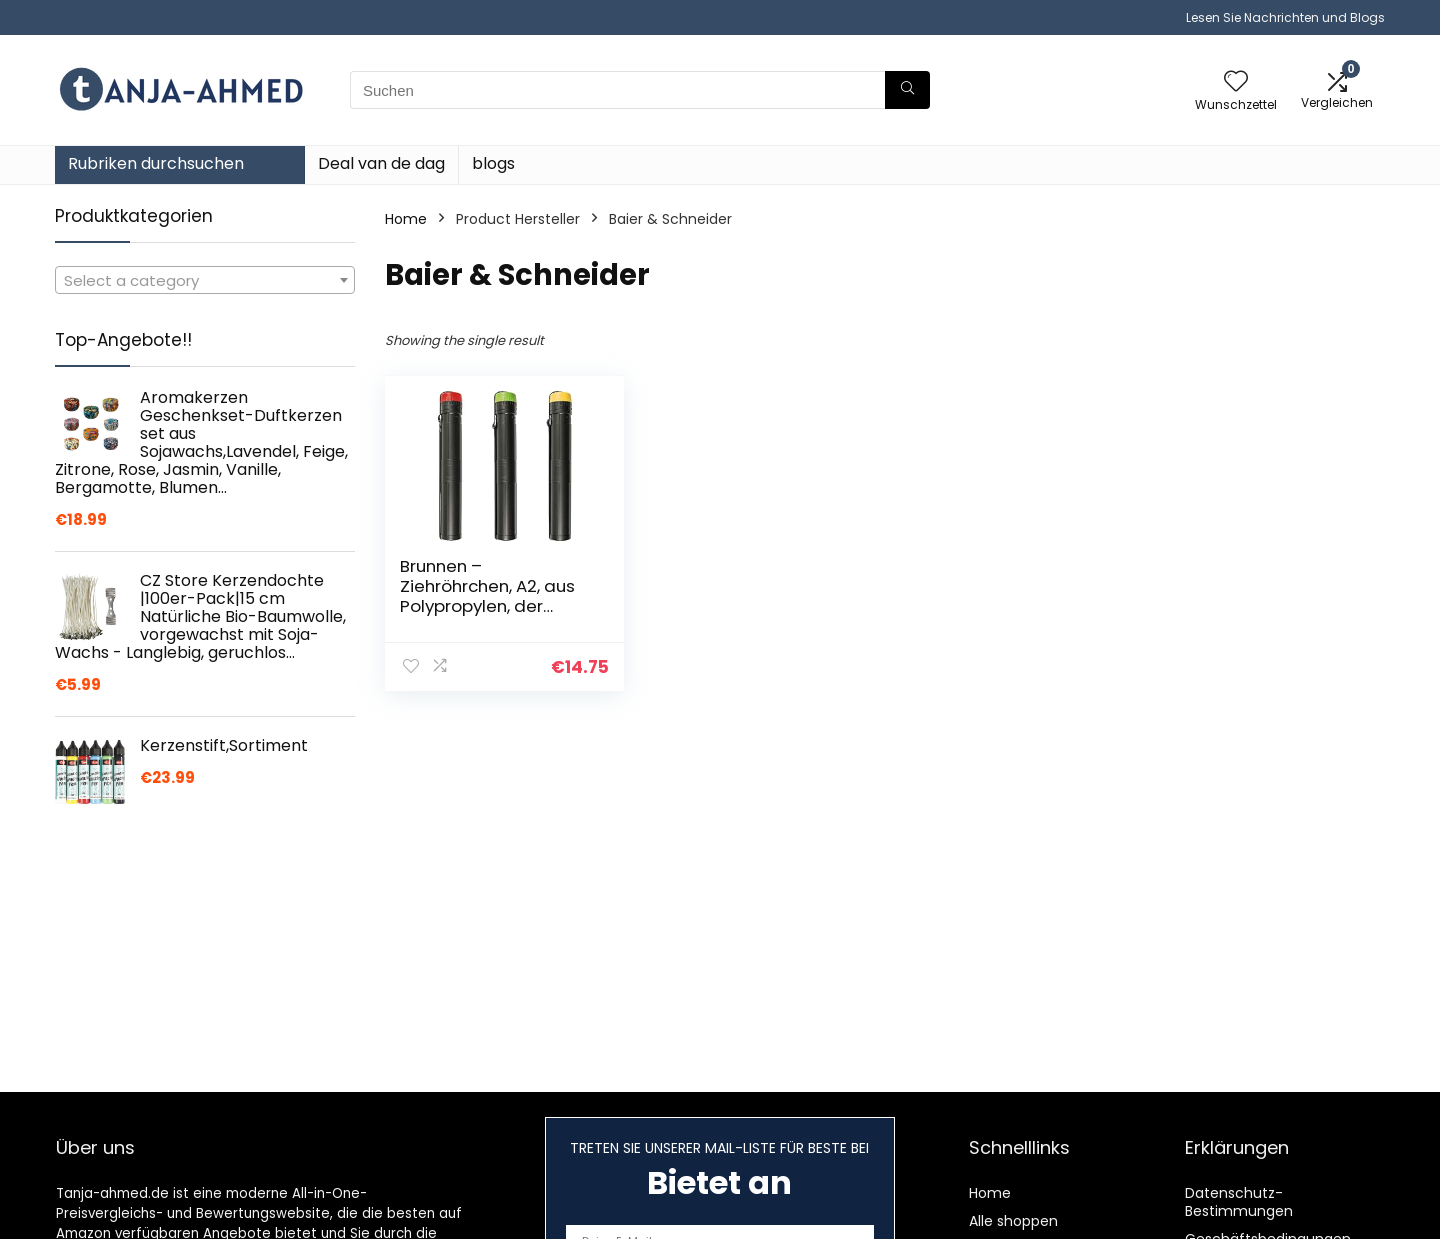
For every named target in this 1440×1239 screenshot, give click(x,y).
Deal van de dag (381, 163)
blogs (493, 163)
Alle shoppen (1013, 1221)
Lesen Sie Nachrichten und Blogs (1285, 17)
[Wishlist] (1236, 82)
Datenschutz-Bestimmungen (1239, 1202)
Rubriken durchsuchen (156, 163)
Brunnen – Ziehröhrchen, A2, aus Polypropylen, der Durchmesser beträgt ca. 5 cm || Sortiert (490, 606)
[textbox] (205, 281)
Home (406, 219)
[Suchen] (907, 90)
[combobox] (205, 280)
